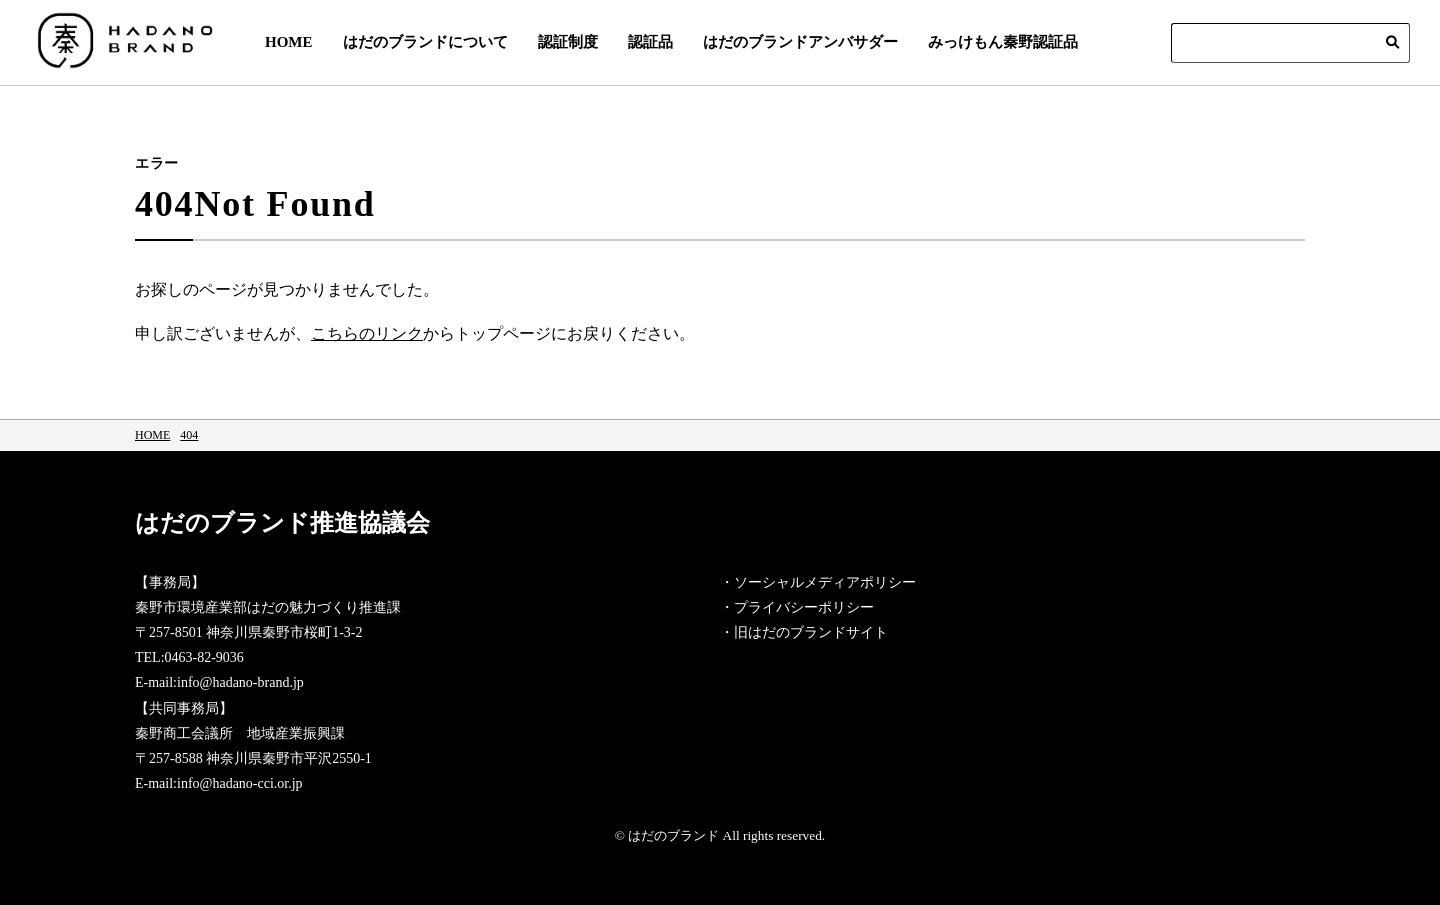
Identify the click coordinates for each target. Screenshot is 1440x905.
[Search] (1290, 43)
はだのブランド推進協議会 (398, 533)
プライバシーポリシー (804, 607)
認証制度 (568, 42)
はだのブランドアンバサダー (800, 42)
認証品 (650, 42)
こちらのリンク (367, 333)
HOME (289, 42)
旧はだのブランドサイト (811, 632)
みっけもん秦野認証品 (1003, 42)
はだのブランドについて (425, 42)
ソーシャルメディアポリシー (825, 582)
